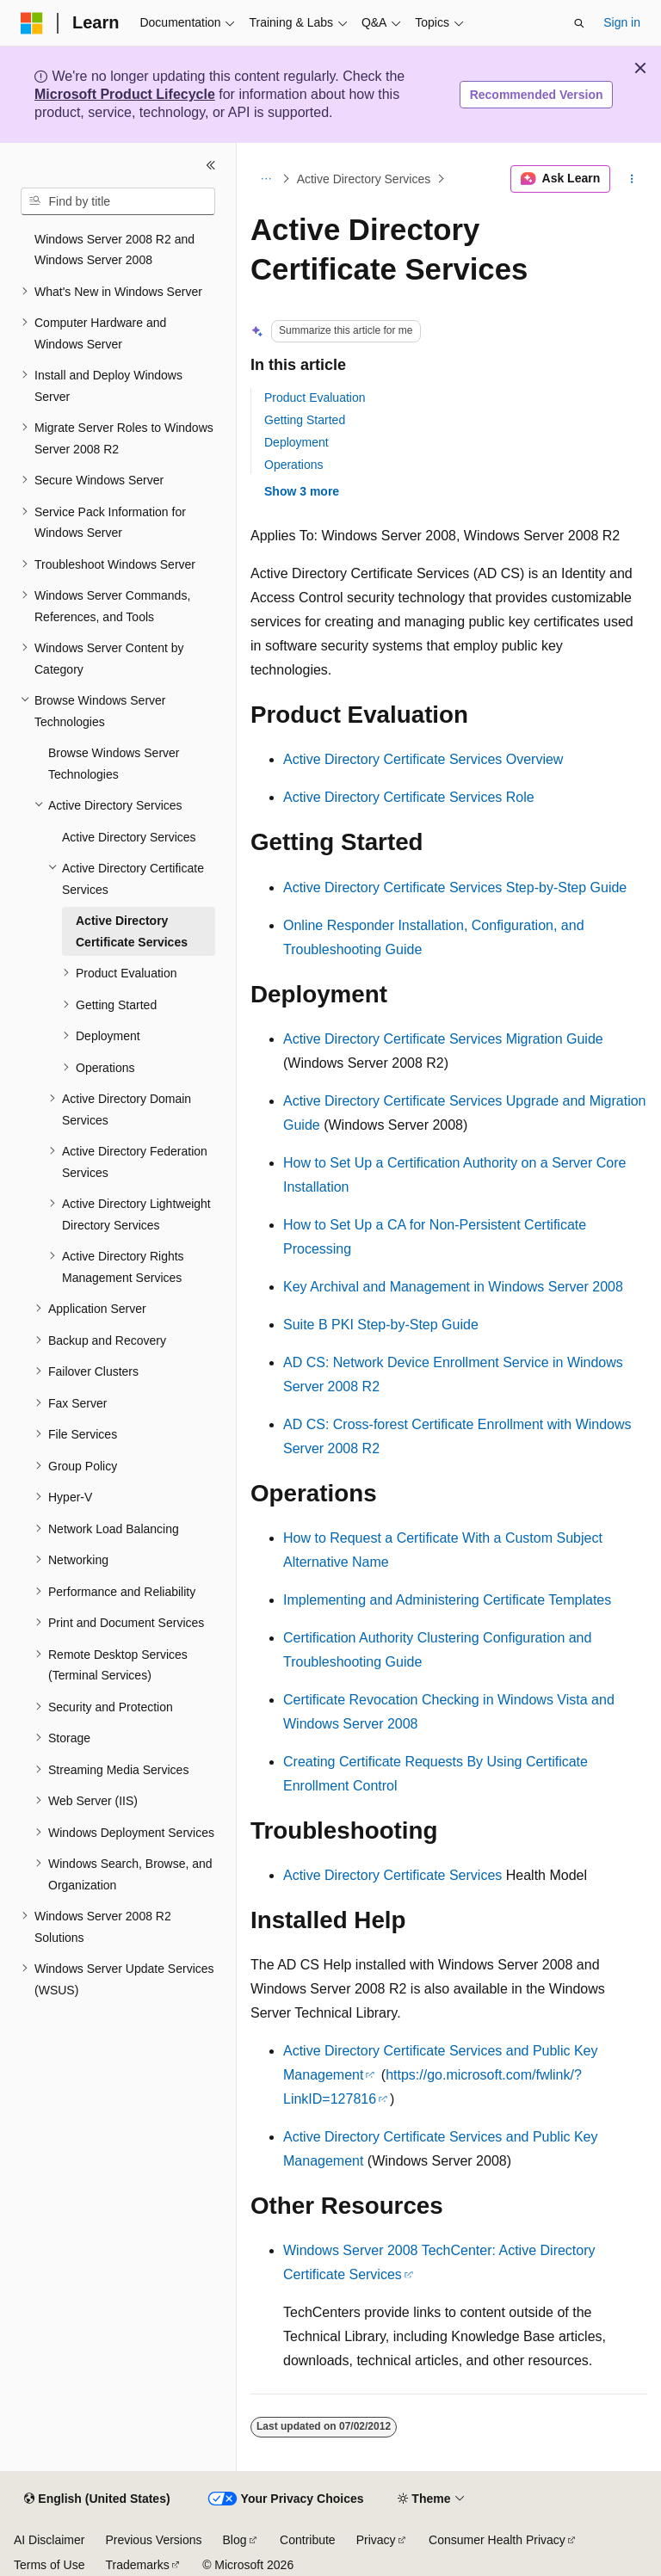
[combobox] (118, 201)
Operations (293, 464)
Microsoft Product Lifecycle (124, 94)
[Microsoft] (32, 23)
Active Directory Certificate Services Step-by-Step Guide (455, 887)
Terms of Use (49, 2565)
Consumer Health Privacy (497, 2540)
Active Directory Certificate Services (392, 1875)
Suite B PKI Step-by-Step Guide (381, 1324)
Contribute (308, 2540)
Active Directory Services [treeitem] (129, 837)
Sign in (621, 22)
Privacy (376, 2540)
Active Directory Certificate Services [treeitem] (132, 931)
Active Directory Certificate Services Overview (423, 759)
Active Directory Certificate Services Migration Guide (443, 1039)
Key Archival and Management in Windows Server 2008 (453, 1286)
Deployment (296, 442)
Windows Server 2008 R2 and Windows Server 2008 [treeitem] (114, 250)
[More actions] (632, 179)
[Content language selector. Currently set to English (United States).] (97, 2499)
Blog (235, 2540)
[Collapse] (211, 165)
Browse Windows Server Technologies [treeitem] (114, 763)
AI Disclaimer (49, 2540)
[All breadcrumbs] (265, 179)
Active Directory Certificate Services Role (408, 797)
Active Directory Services (364, 179)
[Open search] (579, 23)
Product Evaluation (315, 397)
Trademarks (137, 2565)
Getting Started (304, 420)
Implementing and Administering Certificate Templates (447, 1600)
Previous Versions (153, 2540)
